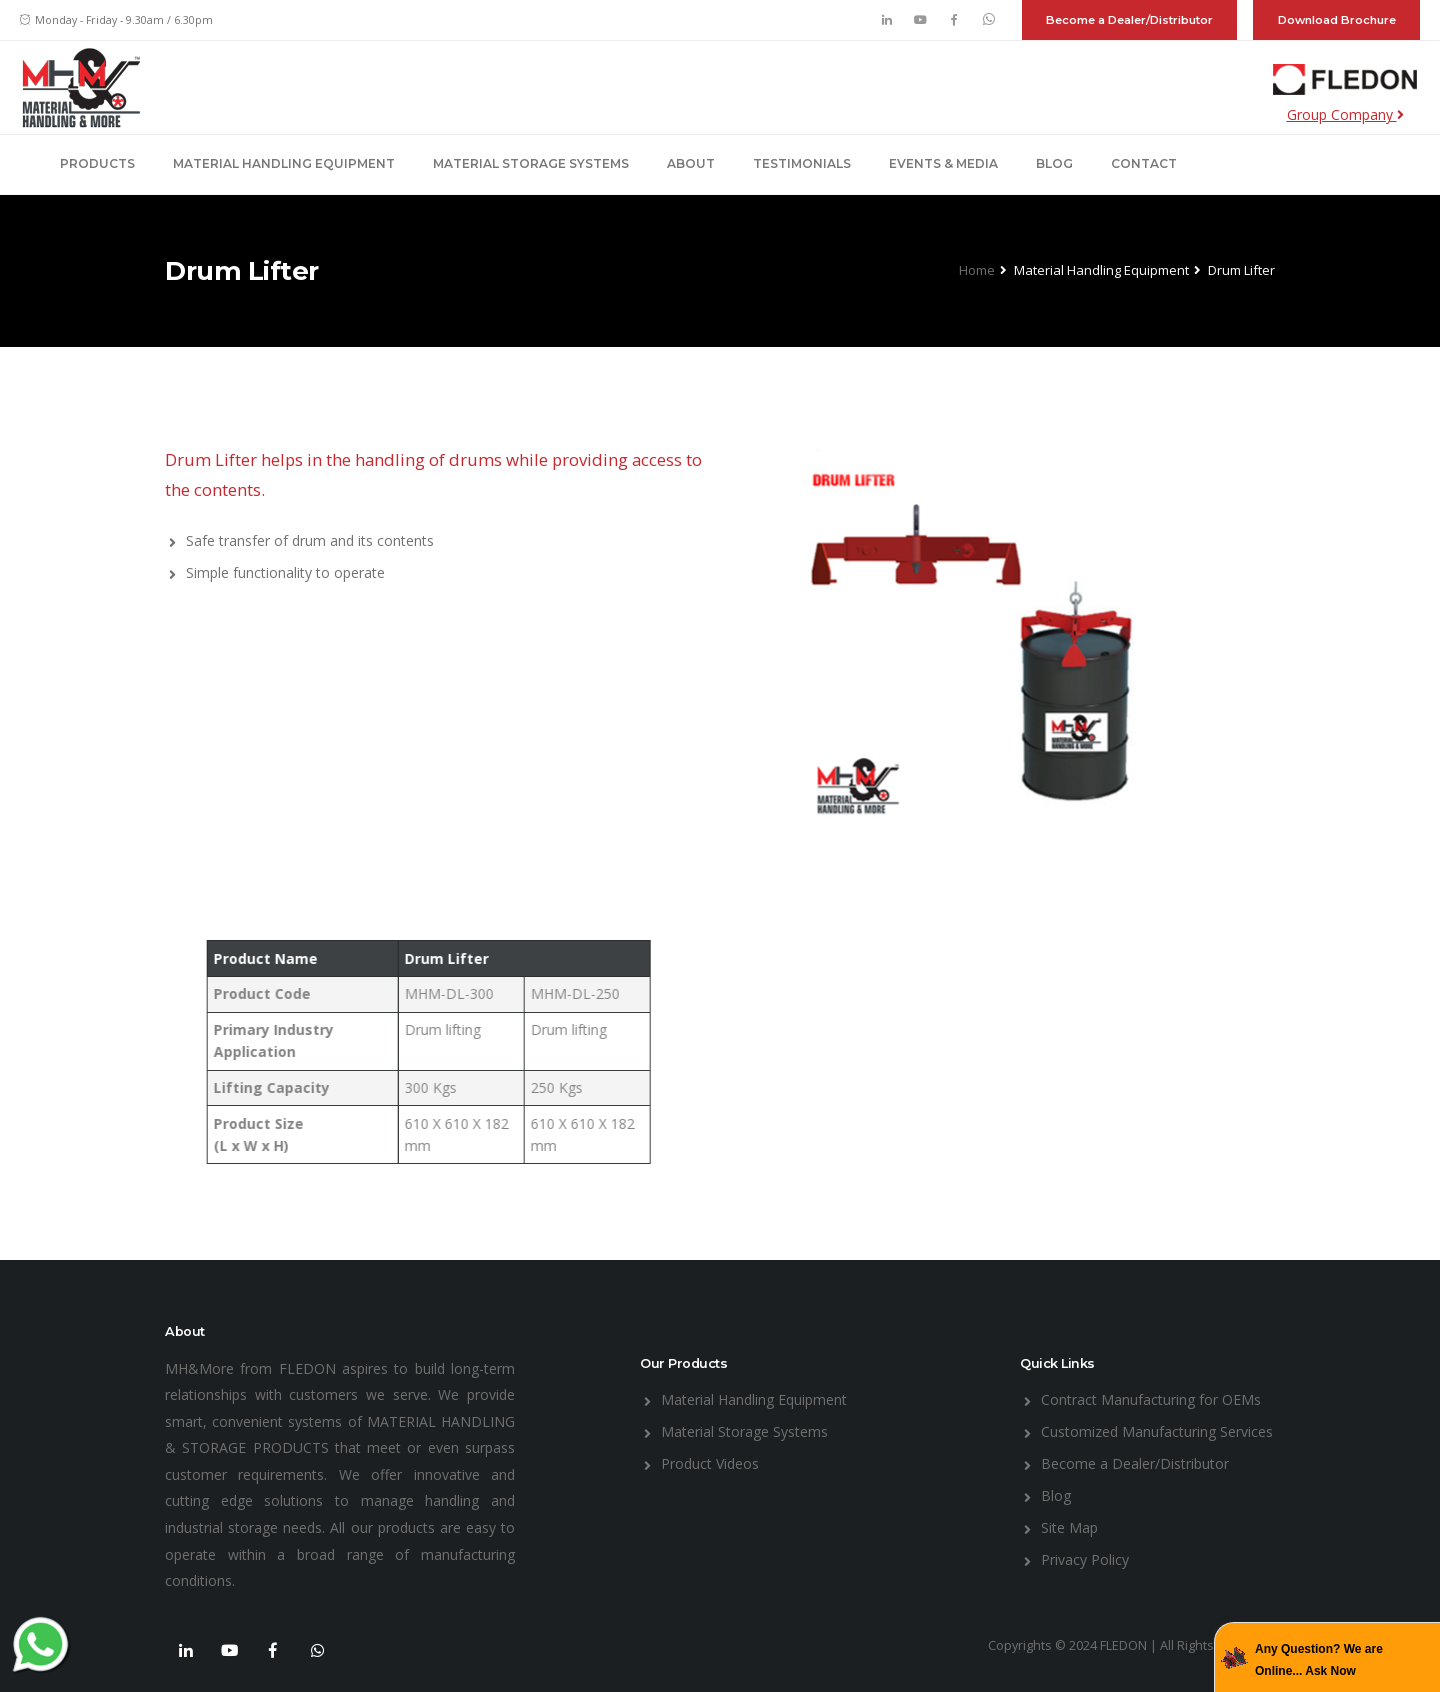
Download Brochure (1337, 20)
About (691, 163)
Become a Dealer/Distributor (1129, 20)
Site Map (1069, 1527)
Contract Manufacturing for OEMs (1151, 1399)
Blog (1054, 163)
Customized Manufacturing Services (1157, 1431)
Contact (1144, 163)
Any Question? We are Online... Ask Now (1319, 1660)
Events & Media (943, 163)
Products (97, 163)
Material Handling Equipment (284, 163)
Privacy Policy (1085, 1559)
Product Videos (710, 1463)
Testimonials (802, 163)
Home (977, 270)
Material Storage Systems (531, 163)
